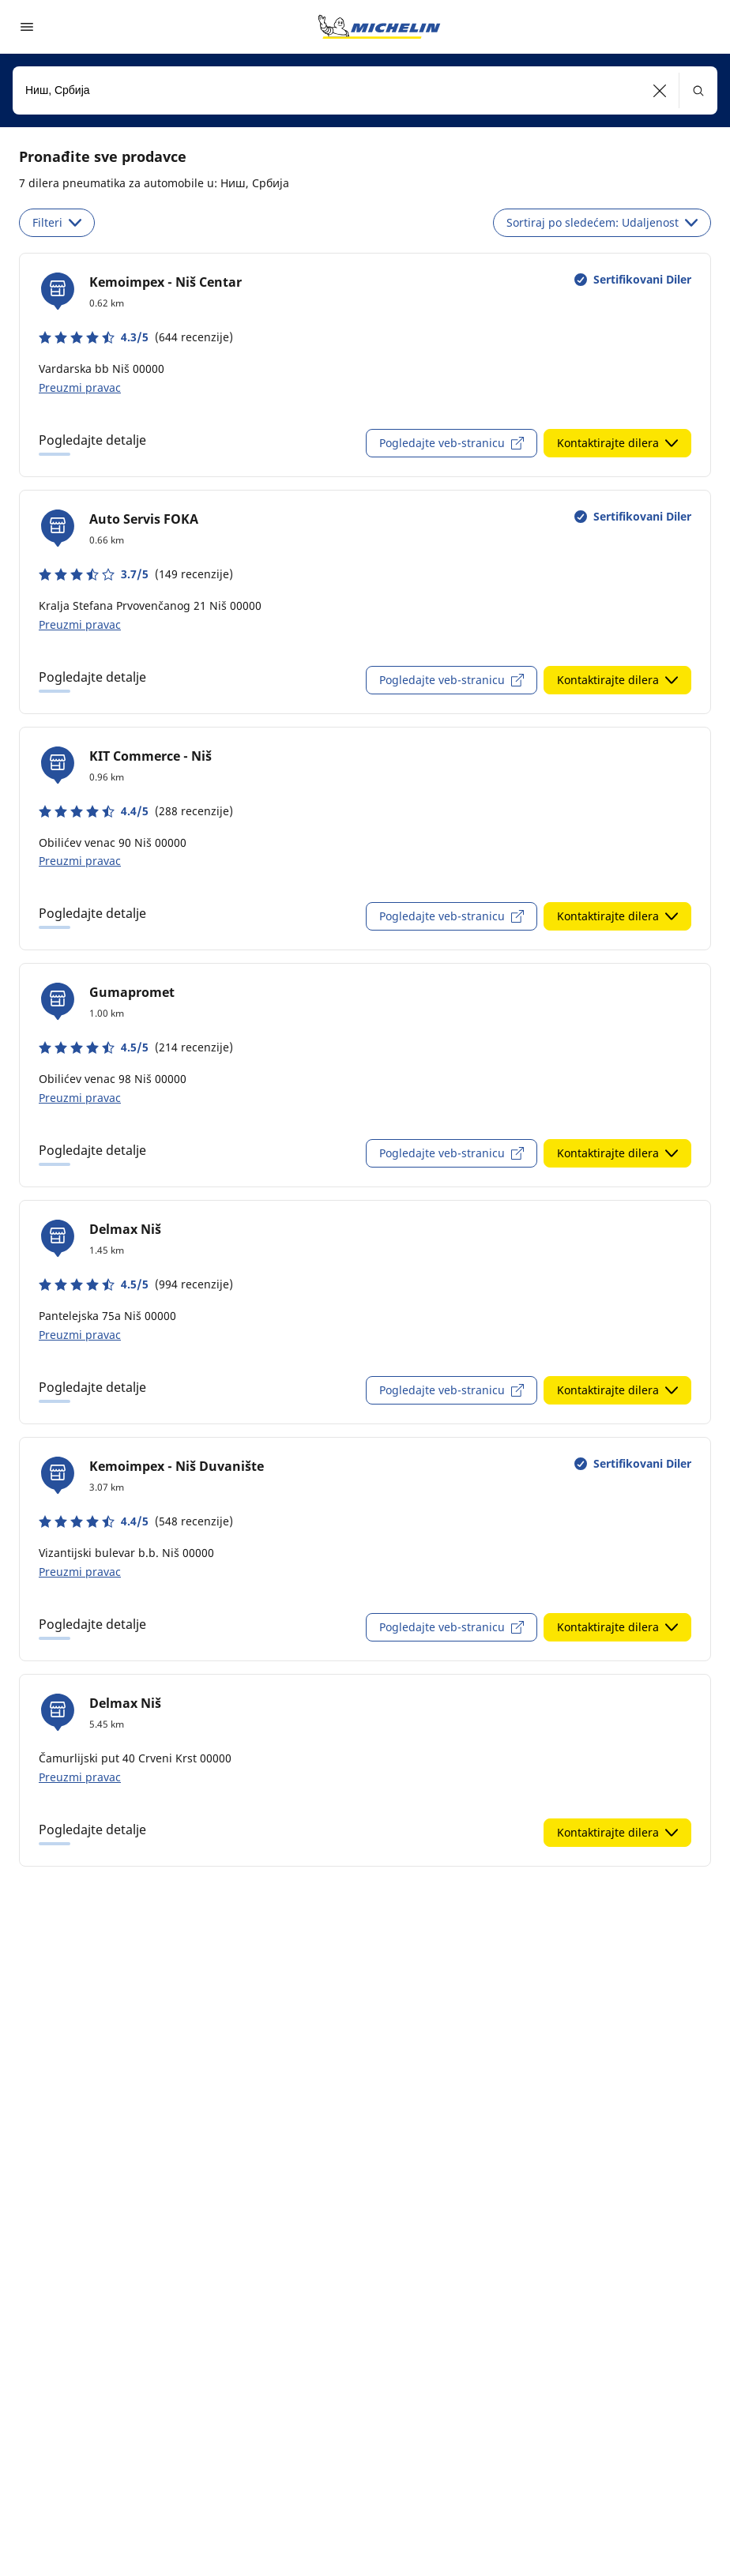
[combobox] (365, 90)
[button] (660, 90)
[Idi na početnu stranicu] (379, 27)
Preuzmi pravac (80, 387)
